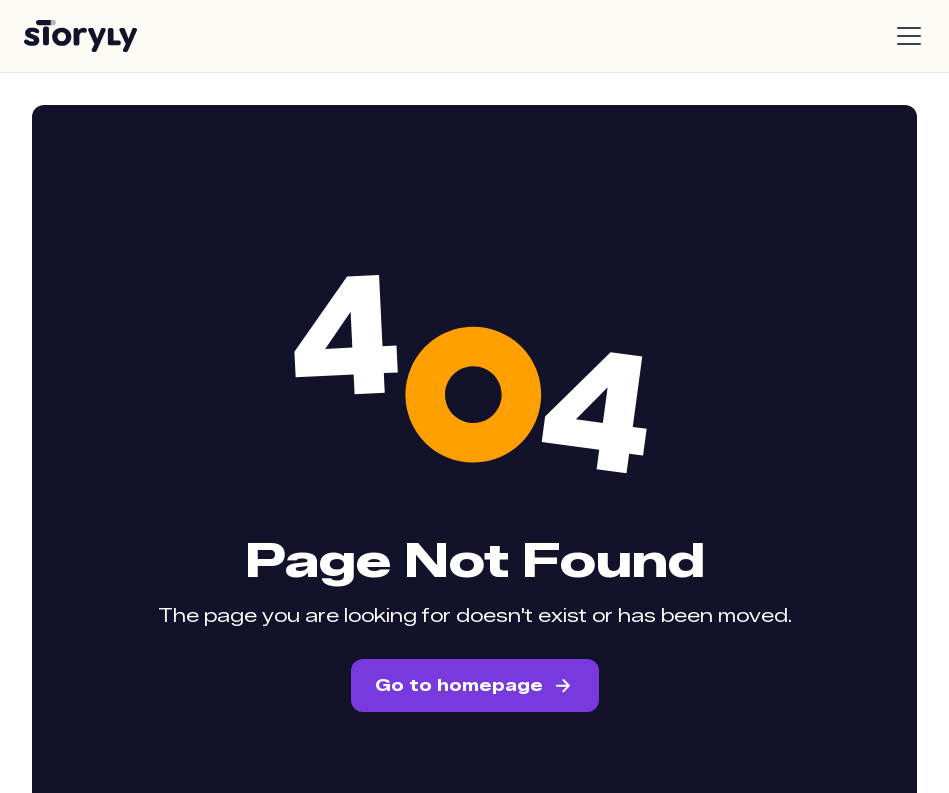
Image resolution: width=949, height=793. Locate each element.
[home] (80, 36)
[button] (905, 36)
